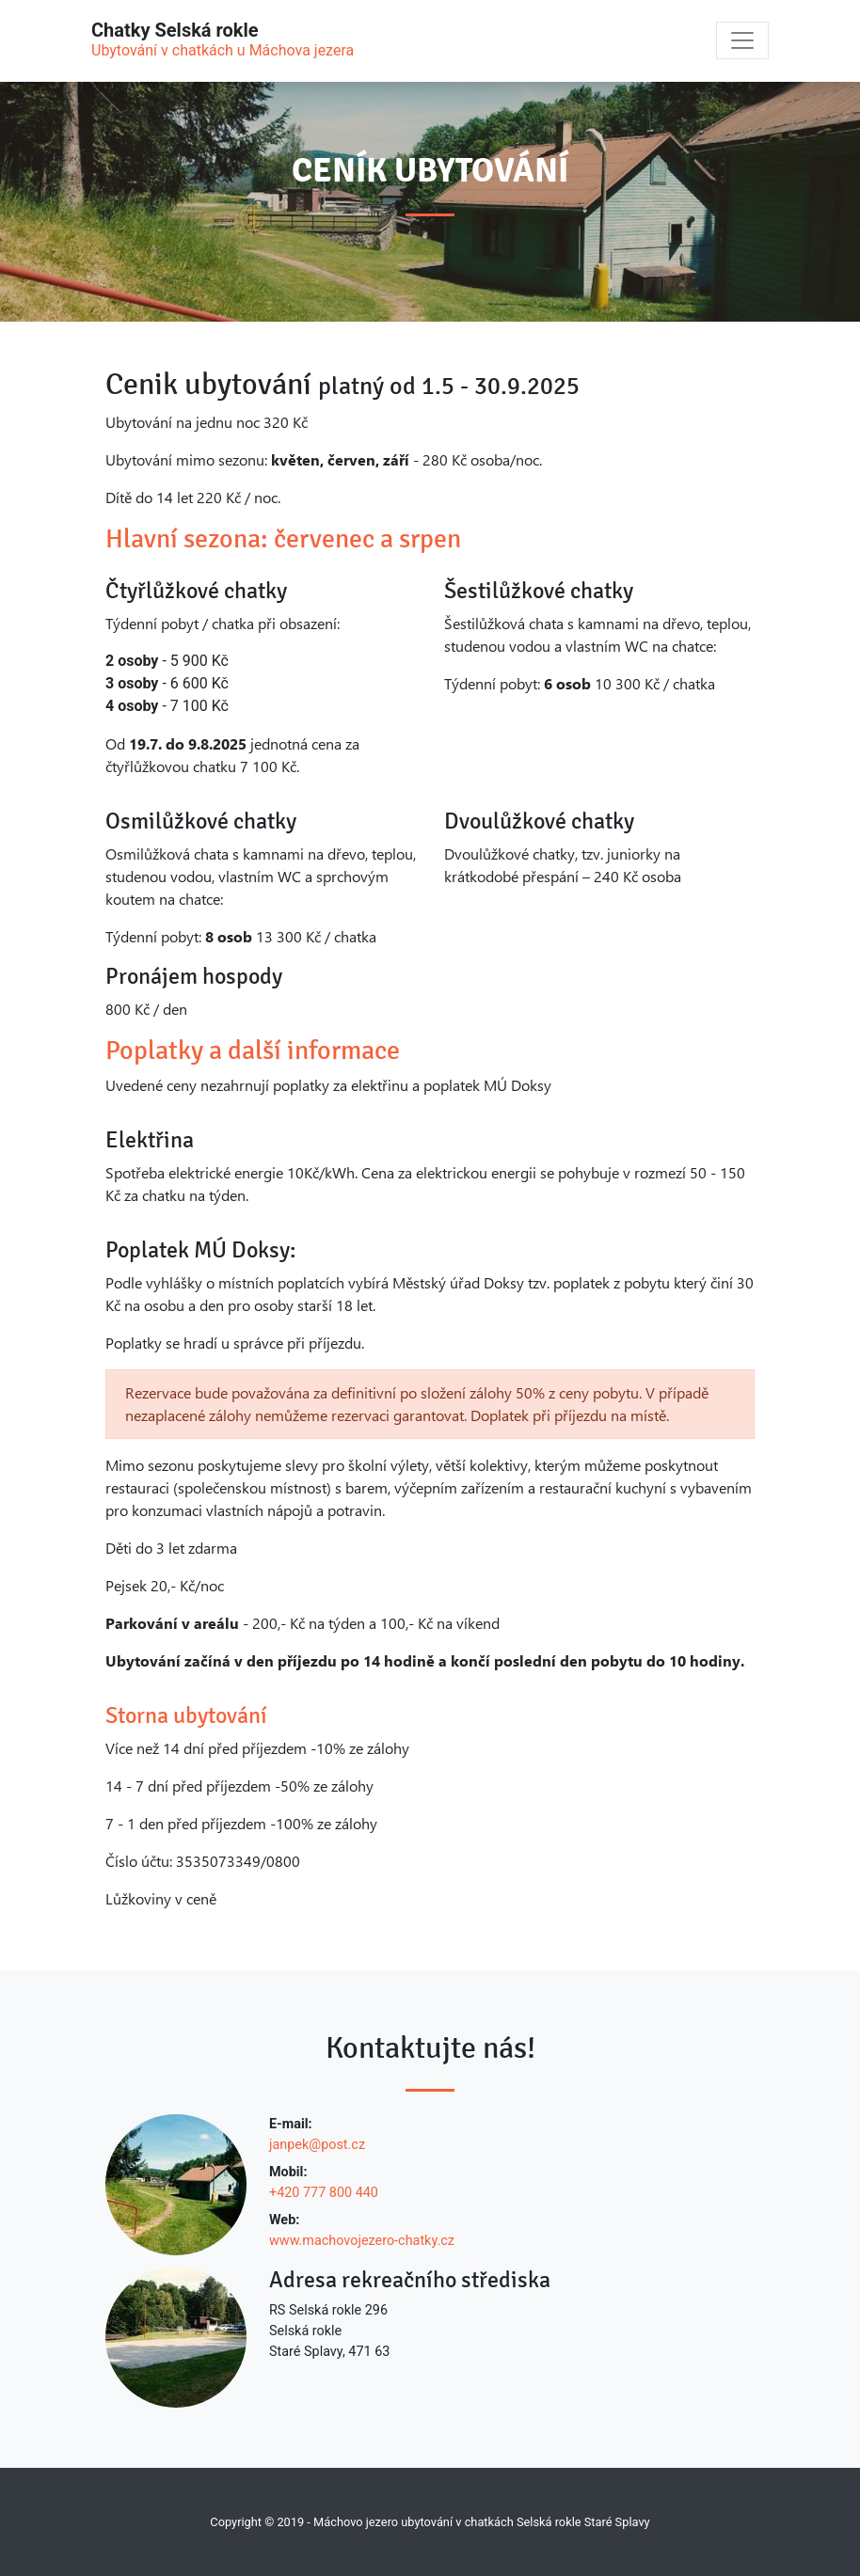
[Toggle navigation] (742, 40)
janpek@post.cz (317, 2145)
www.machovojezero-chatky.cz (361, 2241)
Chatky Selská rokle (222, 40)
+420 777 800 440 (323, 2193)
